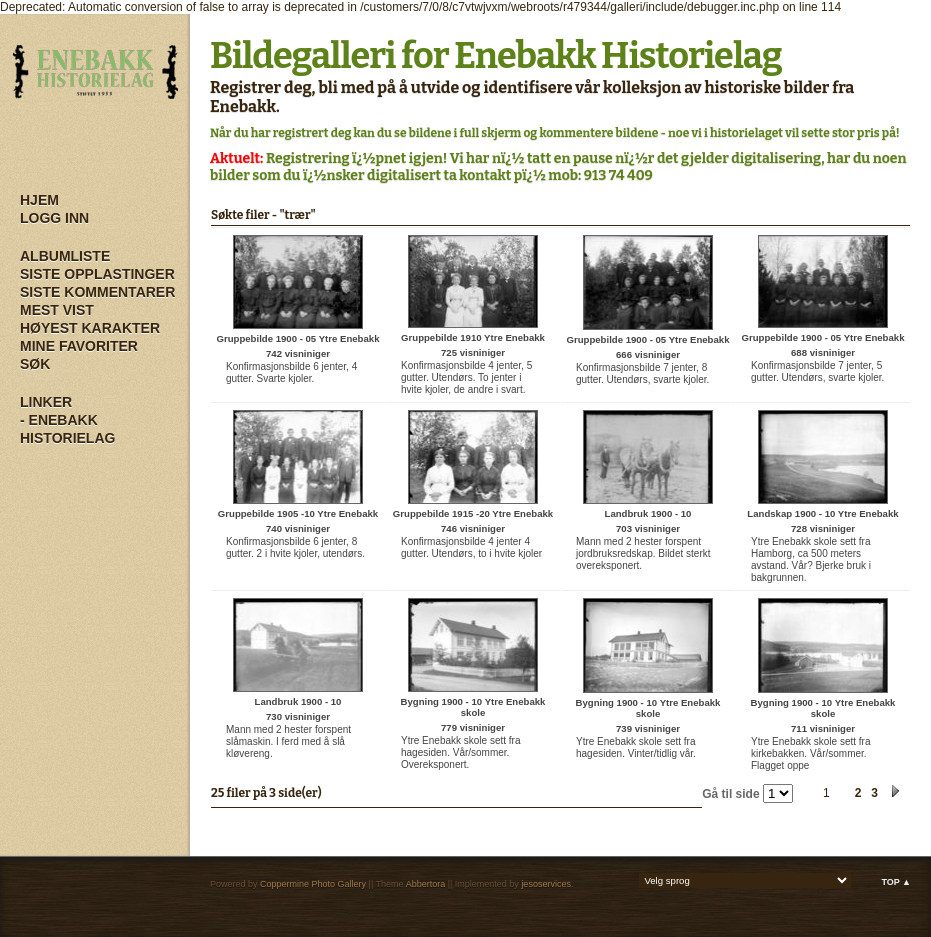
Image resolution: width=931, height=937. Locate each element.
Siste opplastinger (97, 274)
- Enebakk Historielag (67, 429)
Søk (35, 364)
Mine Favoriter (79, 346)
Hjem (39, 200)
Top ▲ (896, 882)
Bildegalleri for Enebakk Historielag (496, 56)
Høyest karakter (90, 328)
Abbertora (426, 884)
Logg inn (54, 218)
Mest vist (57, 310)
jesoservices (546, 884)
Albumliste (65, 256)
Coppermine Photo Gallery (313, 884)
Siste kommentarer (97, 292)
